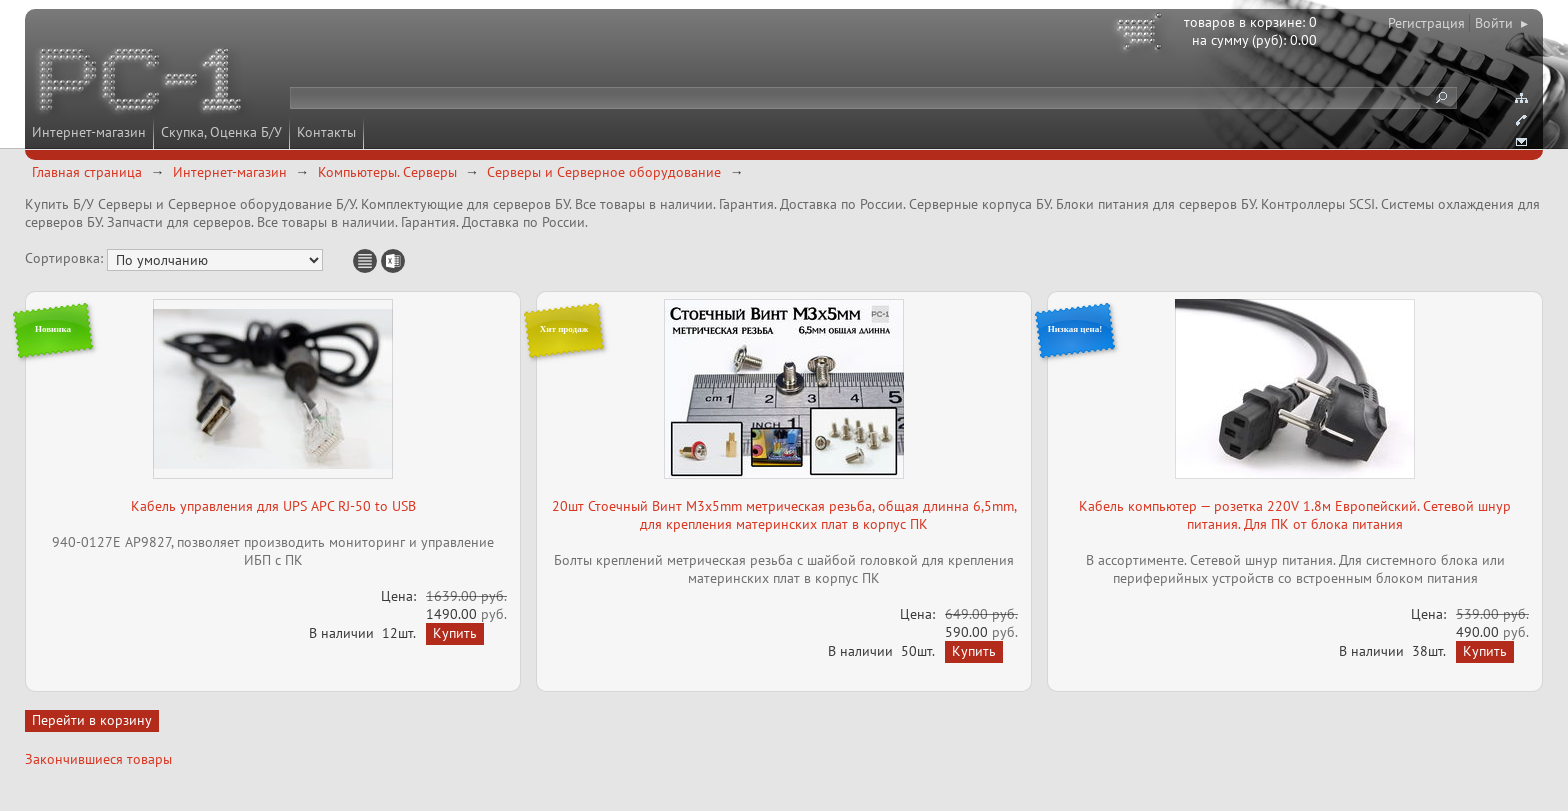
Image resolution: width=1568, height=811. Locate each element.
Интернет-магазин (89, 132)
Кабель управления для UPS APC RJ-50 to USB (273, 506)
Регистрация (1426, 23)
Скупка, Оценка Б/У (221, 132)
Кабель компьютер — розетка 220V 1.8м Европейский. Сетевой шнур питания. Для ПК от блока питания (1295, 515)
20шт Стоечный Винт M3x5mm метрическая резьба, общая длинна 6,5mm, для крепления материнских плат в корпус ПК (784, 515)
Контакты (326, 132)
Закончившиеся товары (98, 759)
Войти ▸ (1501, 23)
